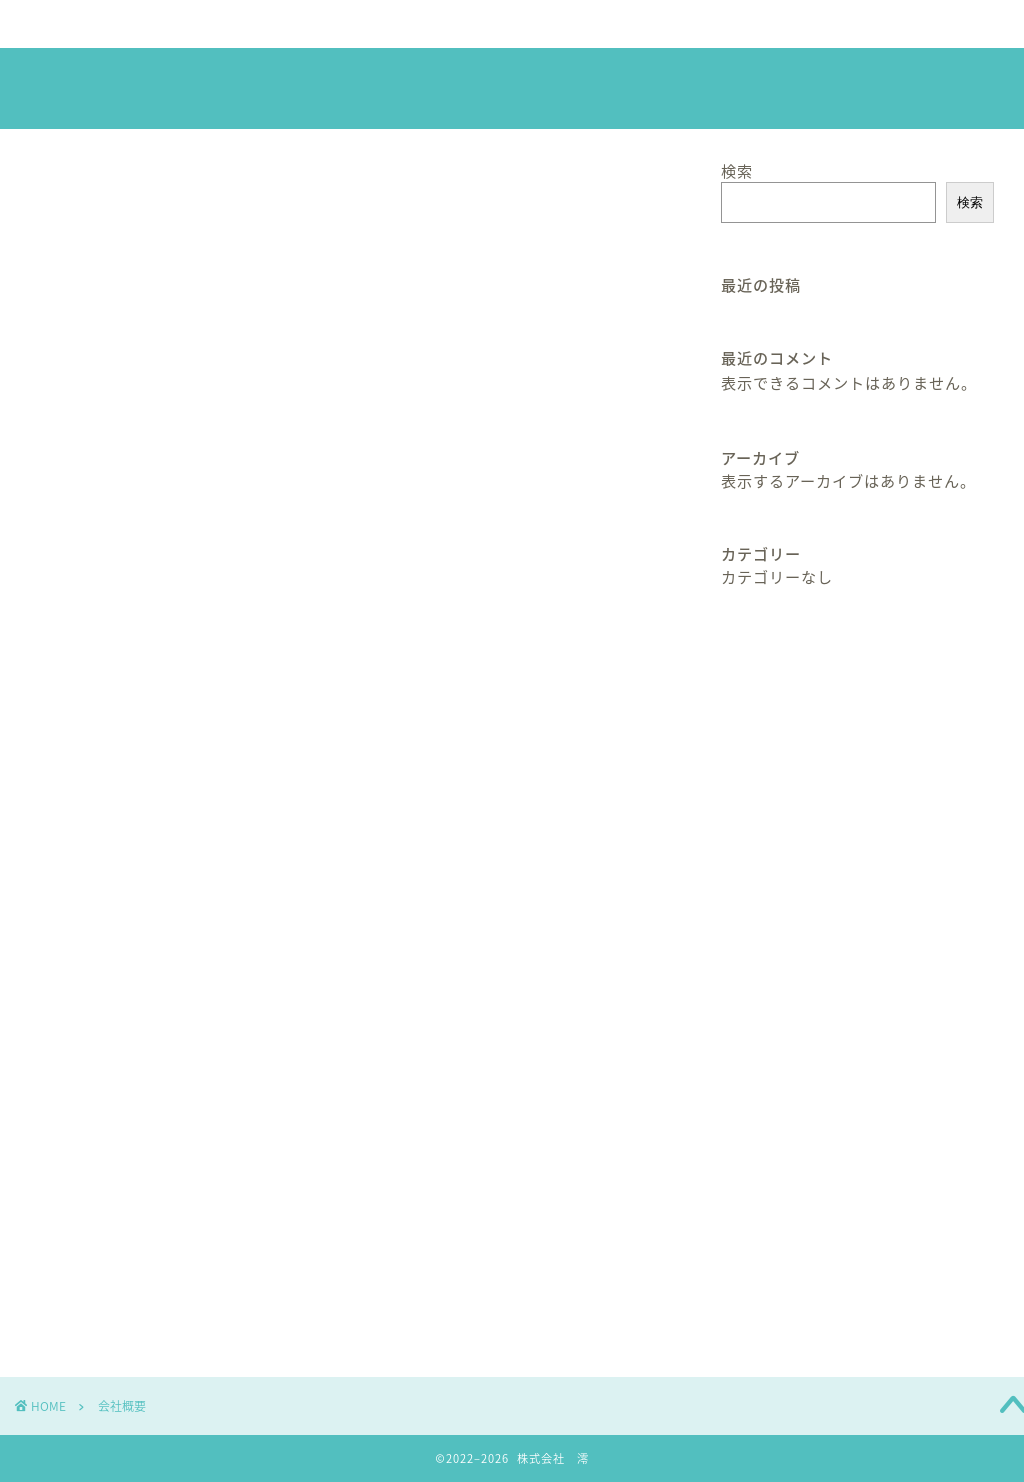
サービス (351, 24)
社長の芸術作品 (483, 32)
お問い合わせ (747, 32)
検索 (737, 170)
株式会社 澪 (512, 90)
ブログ (615, 24)
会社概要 (219, 24)
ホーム (87, 24)
